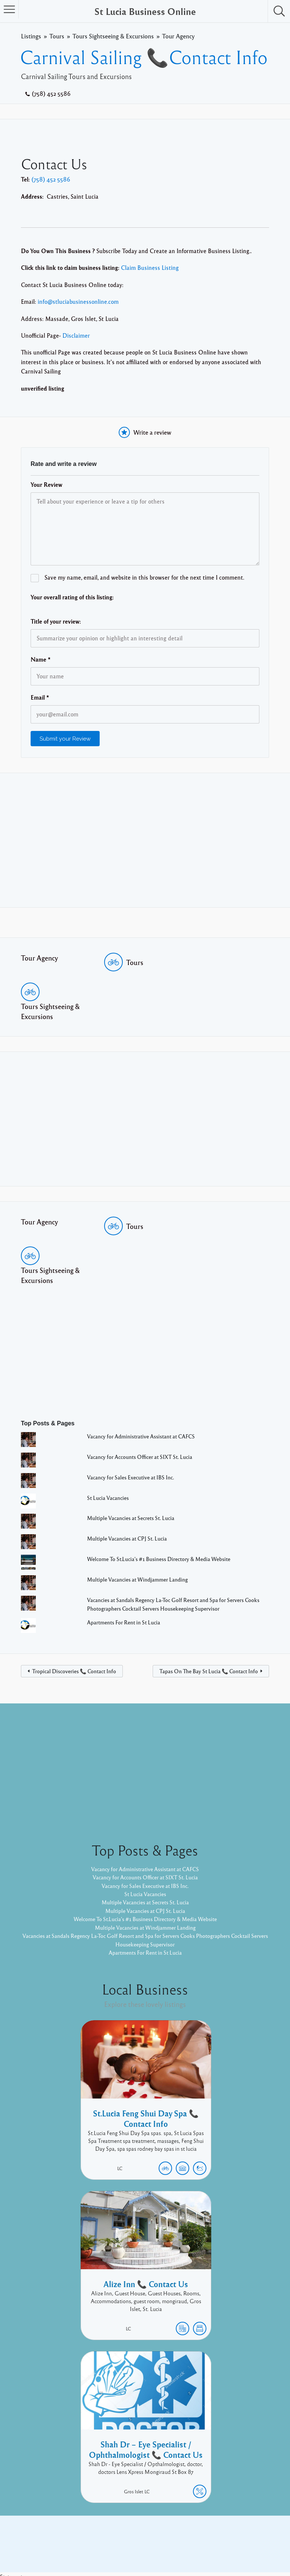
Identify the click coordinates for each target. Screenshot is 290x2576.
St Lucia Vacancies (110, 1497)
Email (40, 697)
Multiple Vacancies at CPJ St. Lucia (131, 1538)
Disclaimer (76, 335)
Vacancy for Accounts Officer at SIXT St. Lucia (146, 1456)
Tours (56, 36)
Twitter (244, 2533)
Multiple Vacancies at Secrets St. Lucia (136, 1518)
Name (41, 659)
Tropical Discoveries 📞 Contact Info (74, 1671)
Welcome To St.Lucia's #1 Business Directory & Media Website (166, 1559)
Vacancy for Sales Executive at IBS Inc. (135, 1477)
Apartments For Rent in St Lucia (128, 1622)
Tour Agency (178, 36)
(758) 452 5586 (51, 93)
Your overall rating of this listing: (72, 597)
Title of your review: (56, 621)
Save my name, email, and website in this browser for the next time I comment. (144, 577)
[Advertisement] (145, 840)
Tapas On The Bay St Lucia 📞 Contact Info (208, 1671)
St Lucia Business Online (145, 11)
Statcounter (15, 2572)
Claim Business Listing (150, 267)
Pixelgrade (198, 2545)
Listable (170, 2545)
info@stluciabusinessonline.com (78, 301)
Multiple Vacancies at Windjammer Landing (143, 1579)
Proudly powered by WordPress (114, 2545)
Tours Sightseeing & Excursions (113, 36)
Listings (31, 36)
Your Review (46, 484)
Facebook (216, 2533)
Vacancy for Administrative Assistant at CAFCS (148, 1436)
